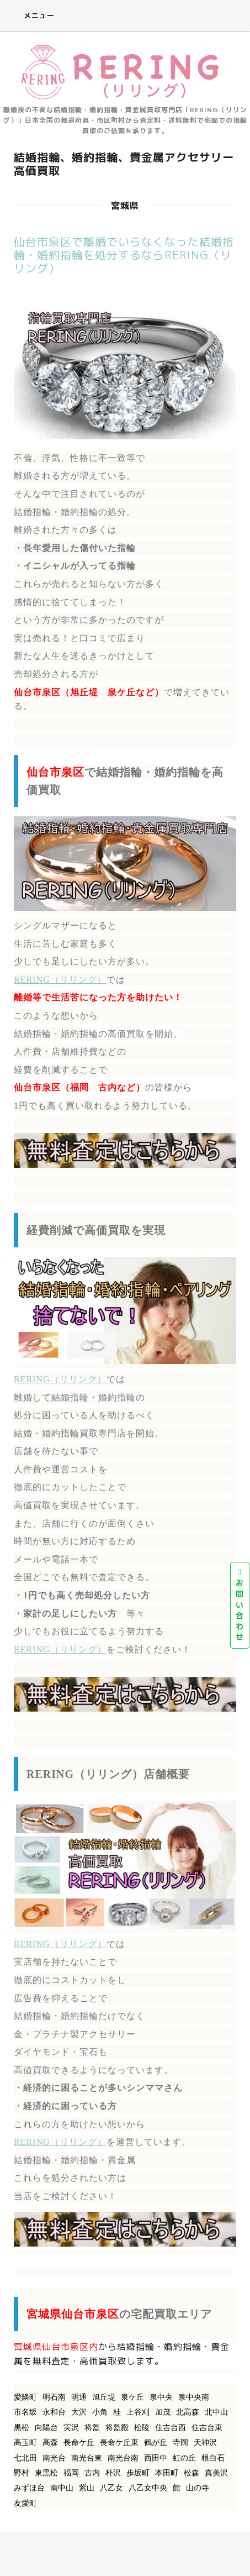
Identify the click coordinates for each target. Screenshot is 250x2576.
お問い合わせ (240, 1605)
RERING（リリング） (60, 979)
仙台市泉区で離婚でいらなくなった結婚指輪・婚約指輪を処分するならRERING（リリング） (124, 255)
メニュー (31, 15)
